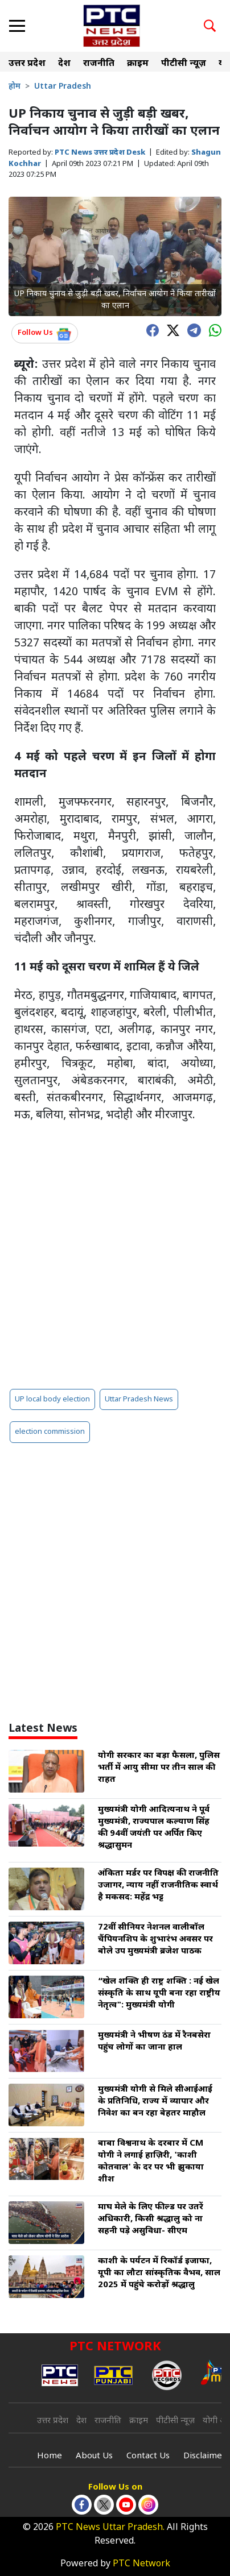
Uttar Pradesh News (139, 1399)
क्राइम (138, 64)
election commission (50, 1432)
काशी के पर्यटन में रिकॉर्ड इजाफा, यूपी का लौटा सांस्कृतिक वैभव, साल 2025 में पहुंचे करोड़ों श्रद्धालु (159, 2273)
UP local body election (52, 1399)
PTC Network (141, 2564)
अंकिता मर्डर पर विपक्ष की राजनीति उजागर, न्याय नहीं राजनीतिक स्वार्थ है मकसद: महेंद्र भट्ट (158, 1885)
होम (14, 86)
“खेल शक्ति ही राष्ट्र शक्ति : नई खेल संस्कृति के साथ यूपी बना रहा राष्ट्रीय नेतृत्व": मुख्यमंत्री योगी (159, 1993)
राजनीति (98, 64)
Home (49, 2456)
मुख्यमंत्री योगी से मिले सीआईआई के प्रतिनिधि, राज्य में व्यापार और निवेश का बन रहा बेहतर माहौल (155, 2101)
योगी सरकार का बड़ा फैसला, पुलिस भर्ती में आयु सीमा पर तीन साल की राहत (159, 1767)
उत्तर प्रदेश (27, 64)
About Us (94, 2456)
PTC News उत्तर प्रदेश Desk (100, 152)
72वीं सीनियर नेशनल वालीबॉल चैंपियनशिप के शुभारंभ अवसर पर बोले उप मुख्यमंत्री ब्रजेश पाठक (155, 1939)
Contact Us (148, 2456)
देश (64, 64)
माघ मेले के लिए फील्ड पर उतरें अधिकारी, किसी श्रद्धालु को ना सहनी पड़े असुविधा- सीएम (150, 2219)
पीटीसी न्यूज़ (183, 64)
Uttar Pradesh (62, 86)
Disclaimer (204, 2456)
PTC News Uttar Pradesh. (110, 2528)
